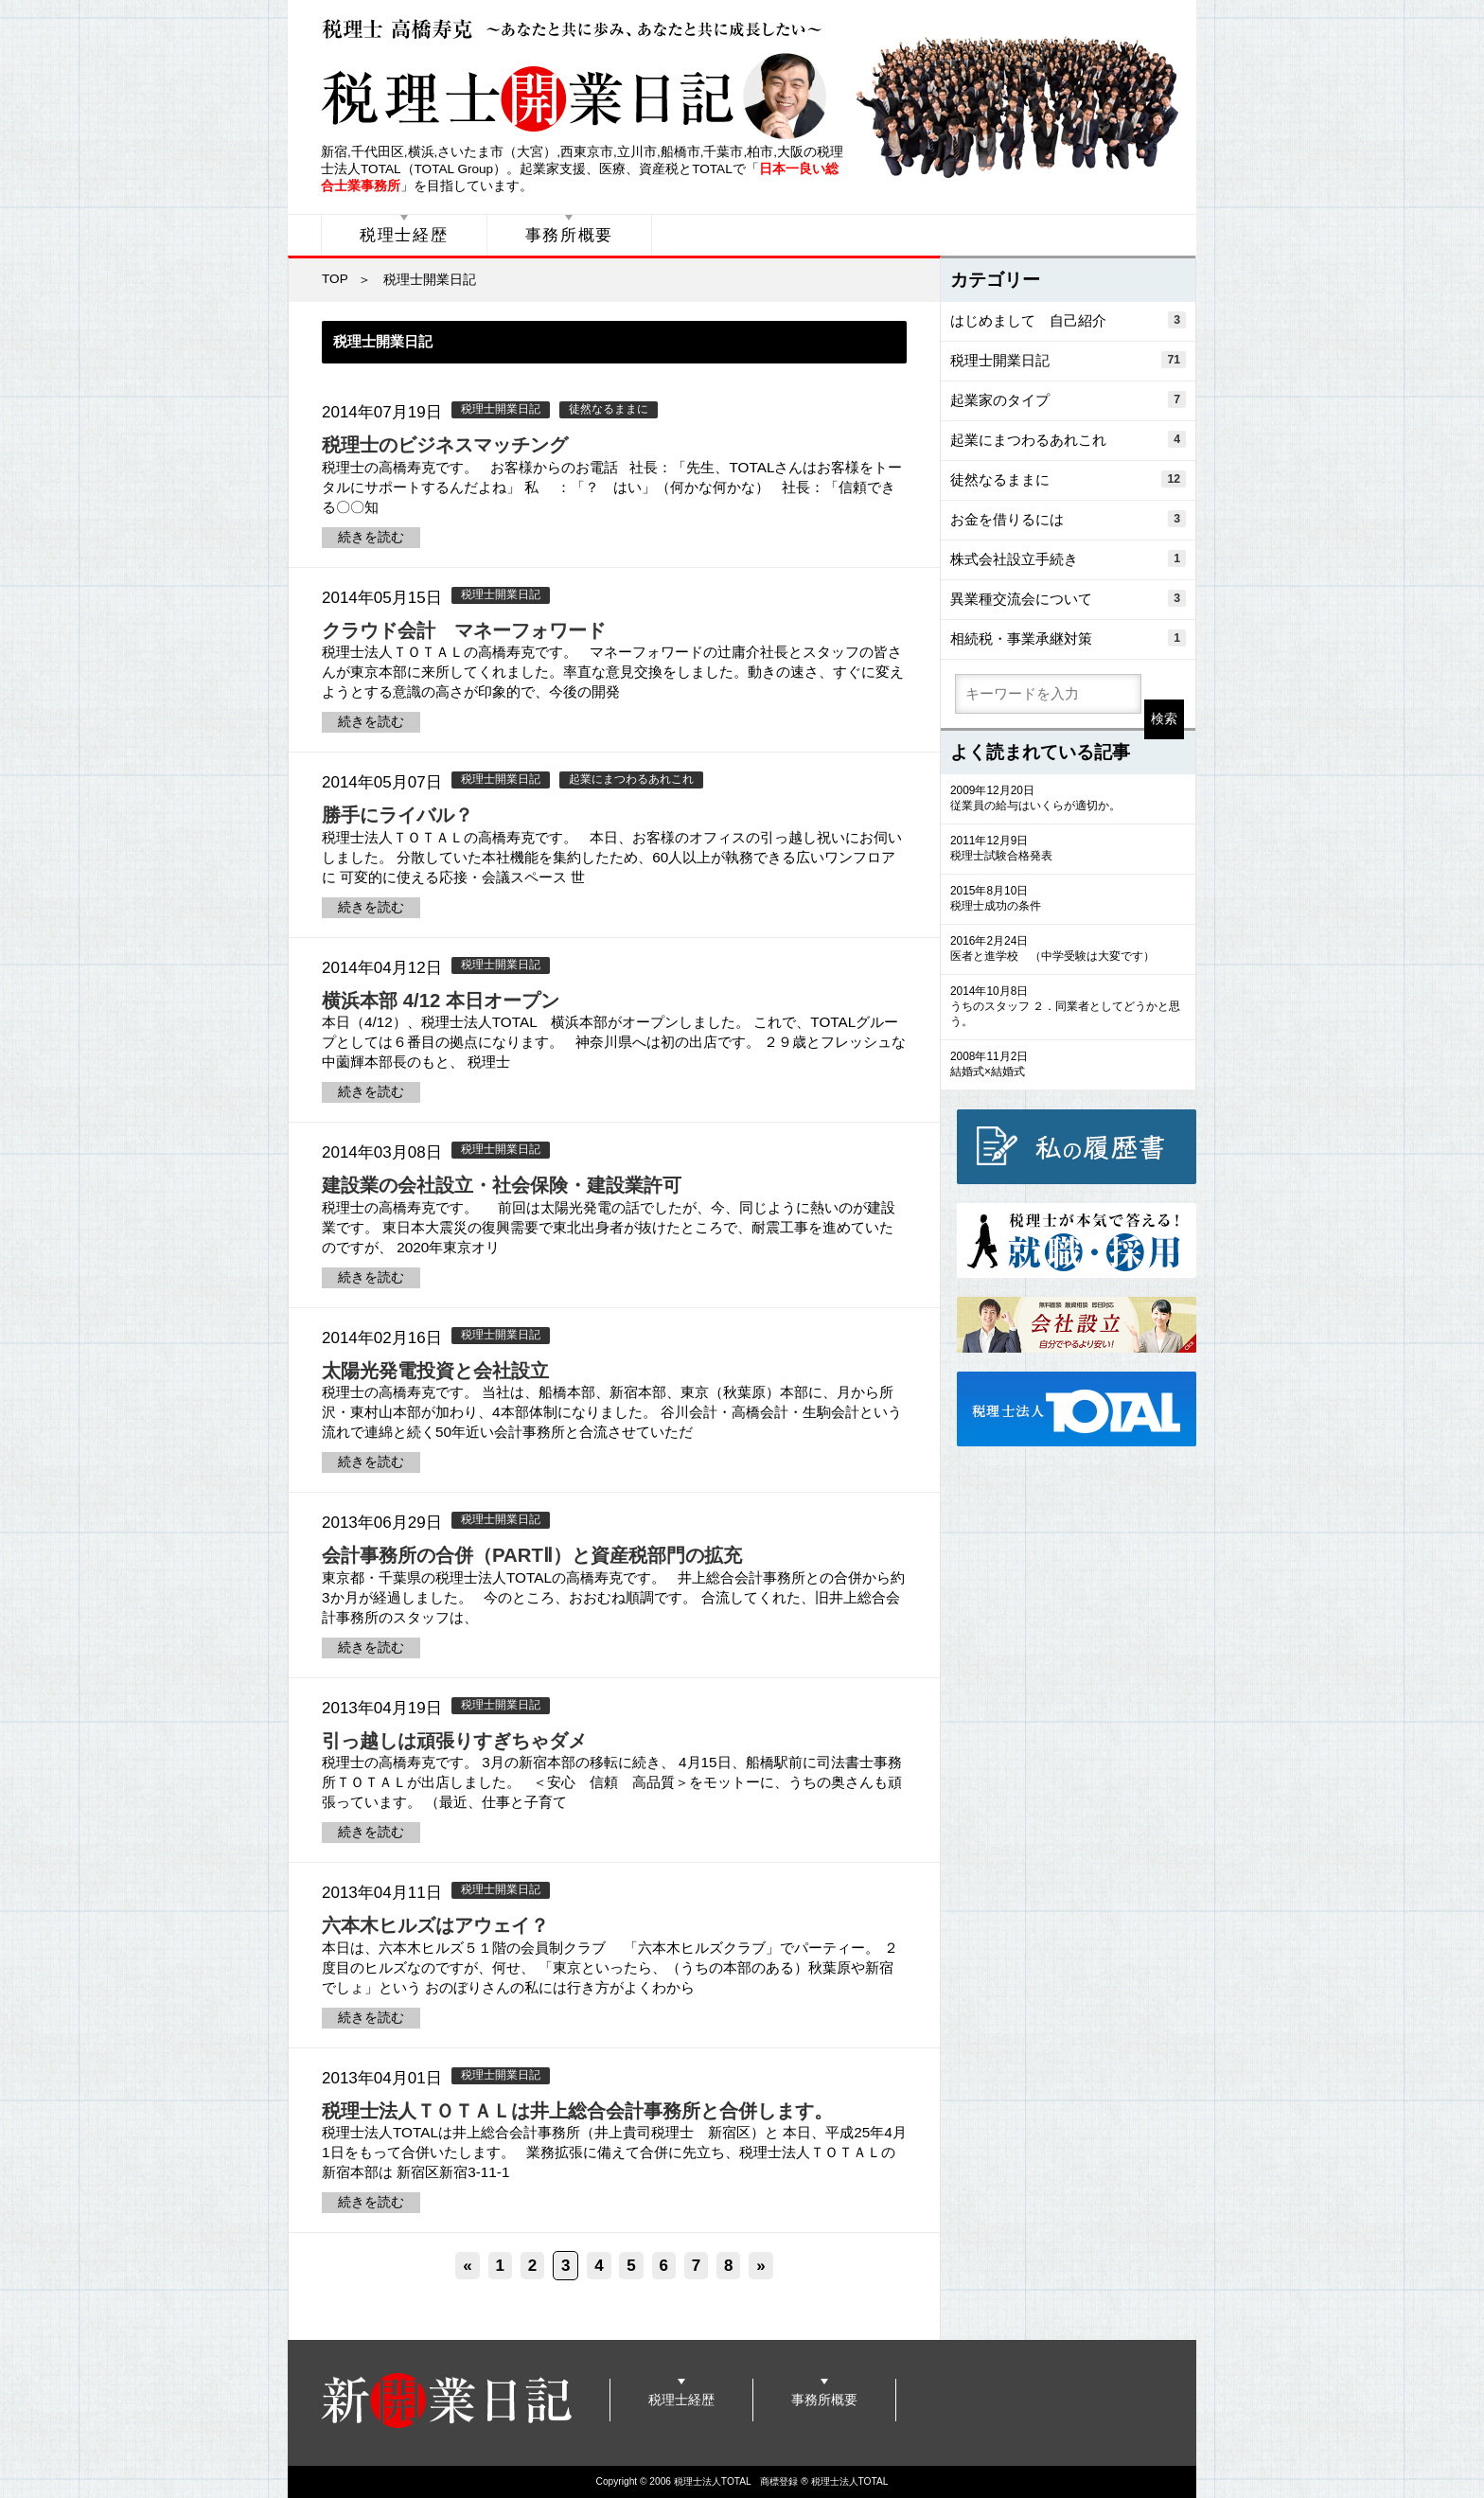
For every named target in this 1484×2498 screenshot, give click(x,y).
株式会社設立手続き (1068, 558)
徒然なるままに (608, 409)
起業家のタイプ (1068, 399)
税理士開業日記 (500, 409)
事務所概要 (569, 235)
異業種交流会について (1068, 598)
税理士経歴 (404, 235)
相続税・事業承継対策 (1068, 638)
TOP (335, 279)
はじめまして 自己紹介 (1068, 319)
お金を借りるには (1068, 518)
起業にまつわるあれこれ (631, 779)
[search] (1048, 694)
